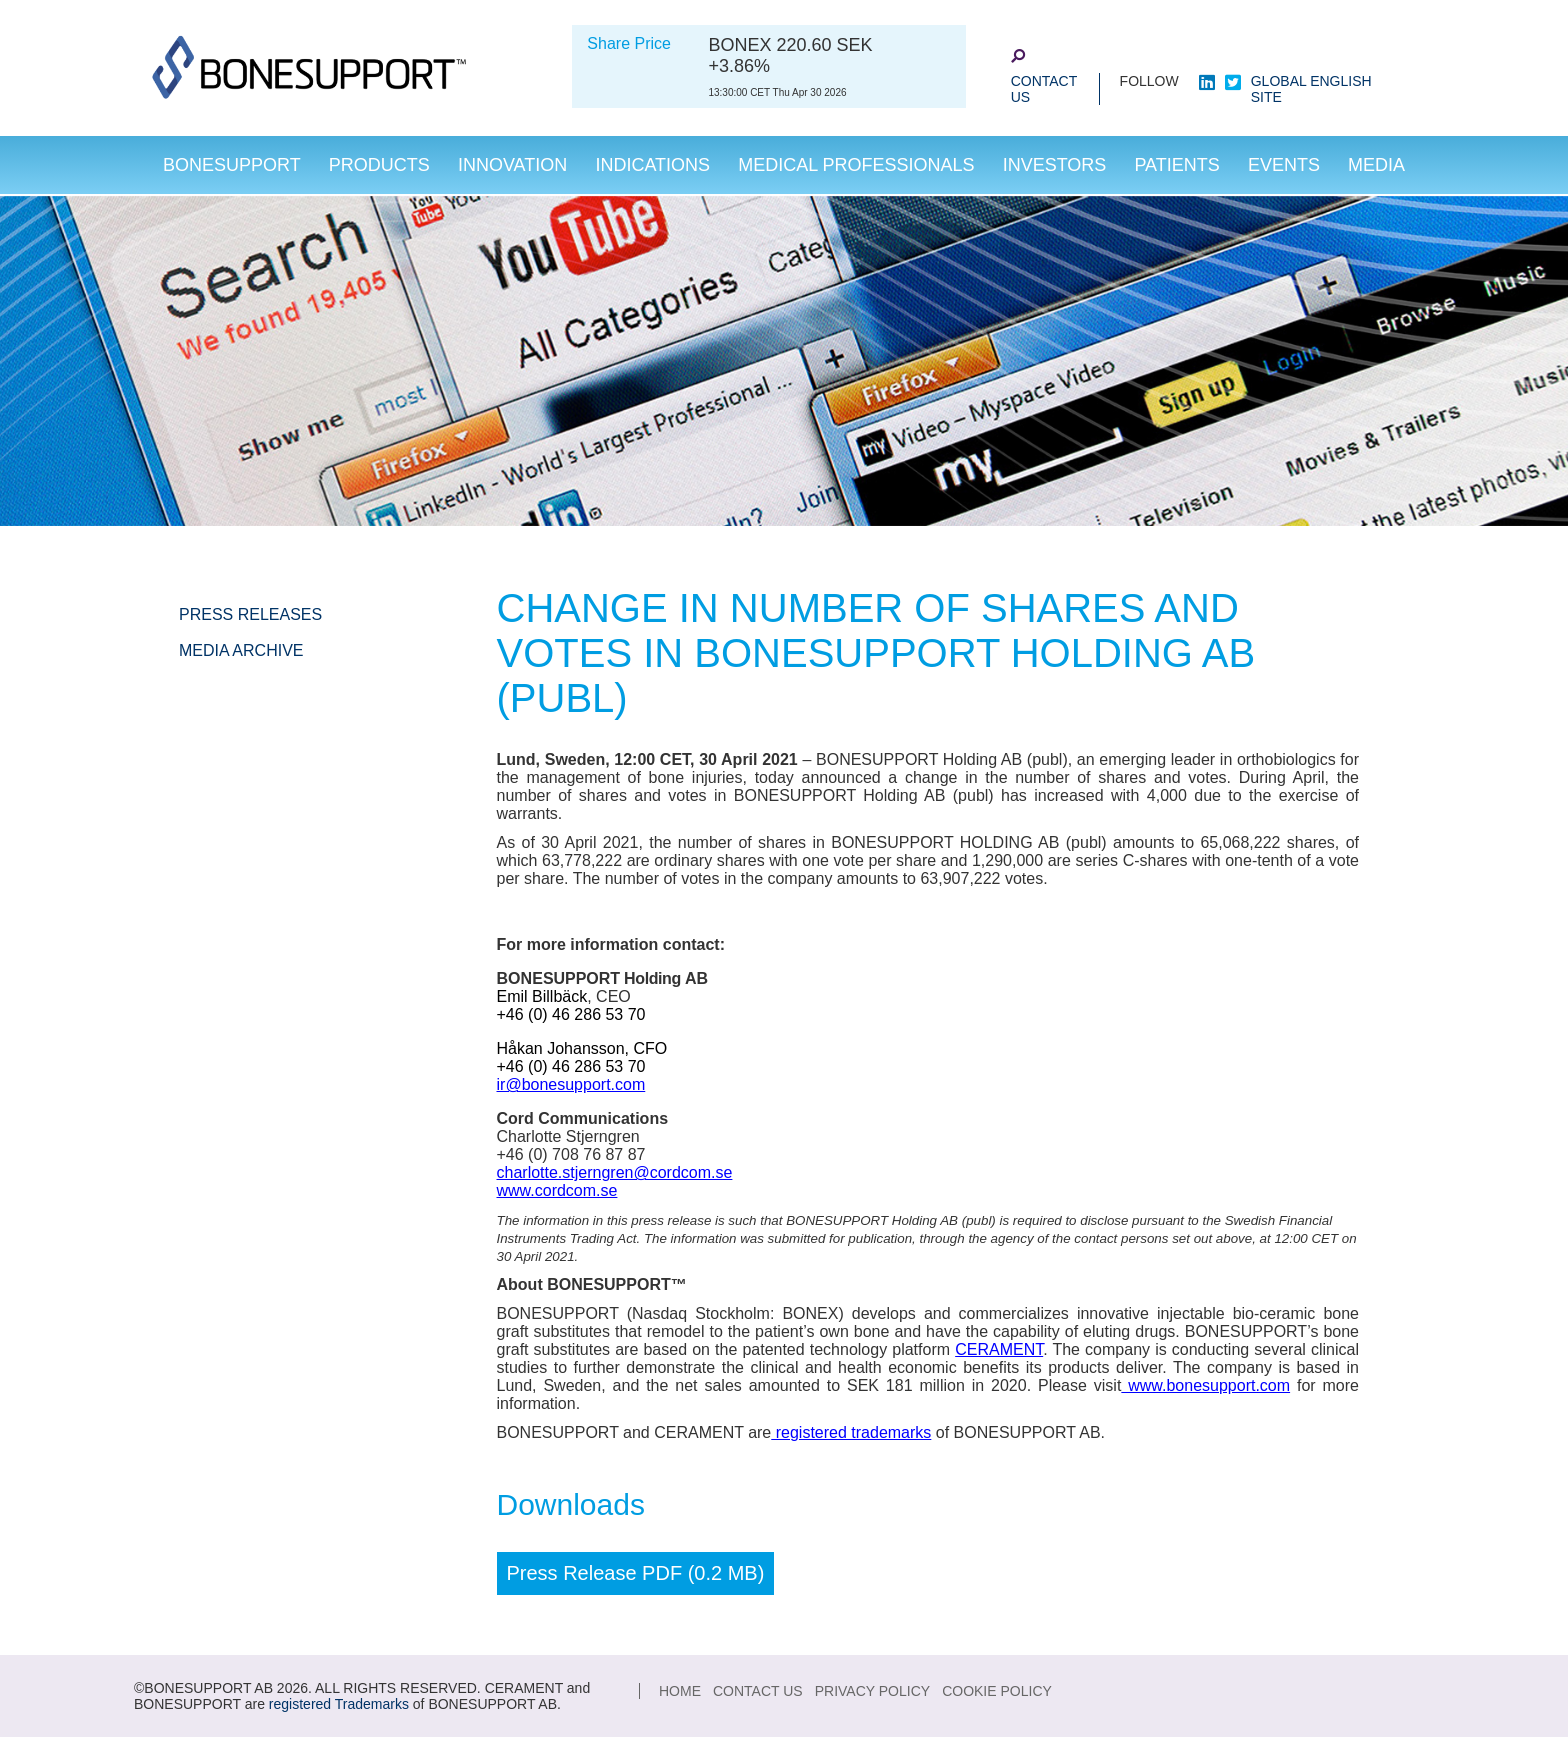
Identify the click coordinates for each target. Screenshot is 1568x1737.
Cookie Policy (997, 1691)
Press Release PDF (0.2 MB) (636, 1573)
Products (379, 165)
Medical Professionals (856, 165)
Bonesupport (232, 165)
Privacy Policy (872, 1691)
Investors (1055, 165)
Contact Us (1044, 89)
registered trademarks (851, 1432)
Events (1284, 165)
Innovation (512, 165)
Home (680, 1691)
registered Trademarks (339, 1704)
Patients (1176, 165)
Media (1376, 165)
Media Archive (241, 650)
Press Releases (250, 614)
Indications (652, 165)
